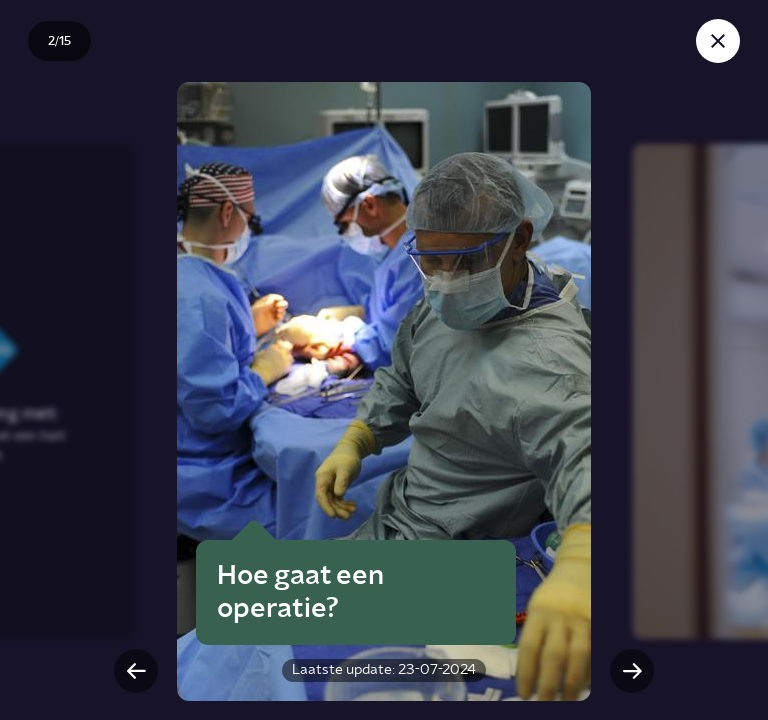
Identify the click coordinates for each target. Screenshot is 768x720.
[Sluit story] (718, 41)
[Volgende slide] (632, 671)
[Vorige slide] (136, 671)
